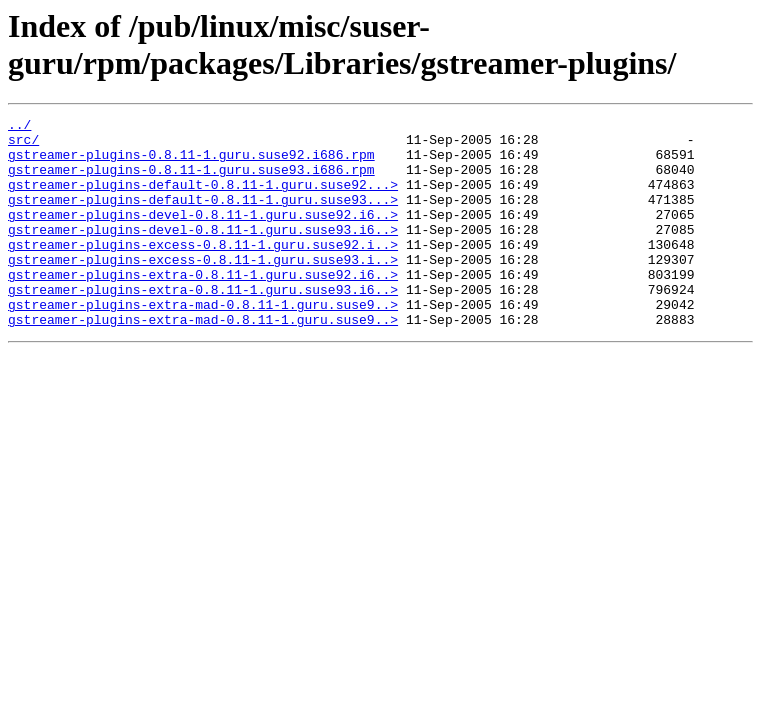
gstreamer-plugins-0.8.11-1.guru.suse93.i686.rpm (191, 181)
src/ (23, 145)
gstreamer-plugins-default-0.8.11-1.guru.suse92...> (203, 199)
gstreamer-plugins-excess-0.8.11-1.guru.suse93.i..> (203, 289)
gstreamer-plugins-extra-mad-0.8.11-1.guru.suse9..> (203, 343)
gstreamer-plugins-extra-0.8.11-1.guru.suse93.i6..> (203, 325)
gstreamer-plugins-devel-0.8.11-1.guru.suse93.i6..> (203, 253)
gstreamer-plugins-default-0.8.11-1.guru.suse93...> (203, 217)
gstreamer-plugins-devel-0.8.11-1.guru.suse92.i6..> (203, 235)
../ (19, 127)
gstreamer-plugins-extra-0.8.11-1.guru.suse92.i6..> (203, 307)
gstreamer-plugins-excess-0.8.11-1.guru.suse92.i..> (203, 271)
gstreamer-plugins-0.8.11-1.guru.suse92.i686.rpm (191, 163)
